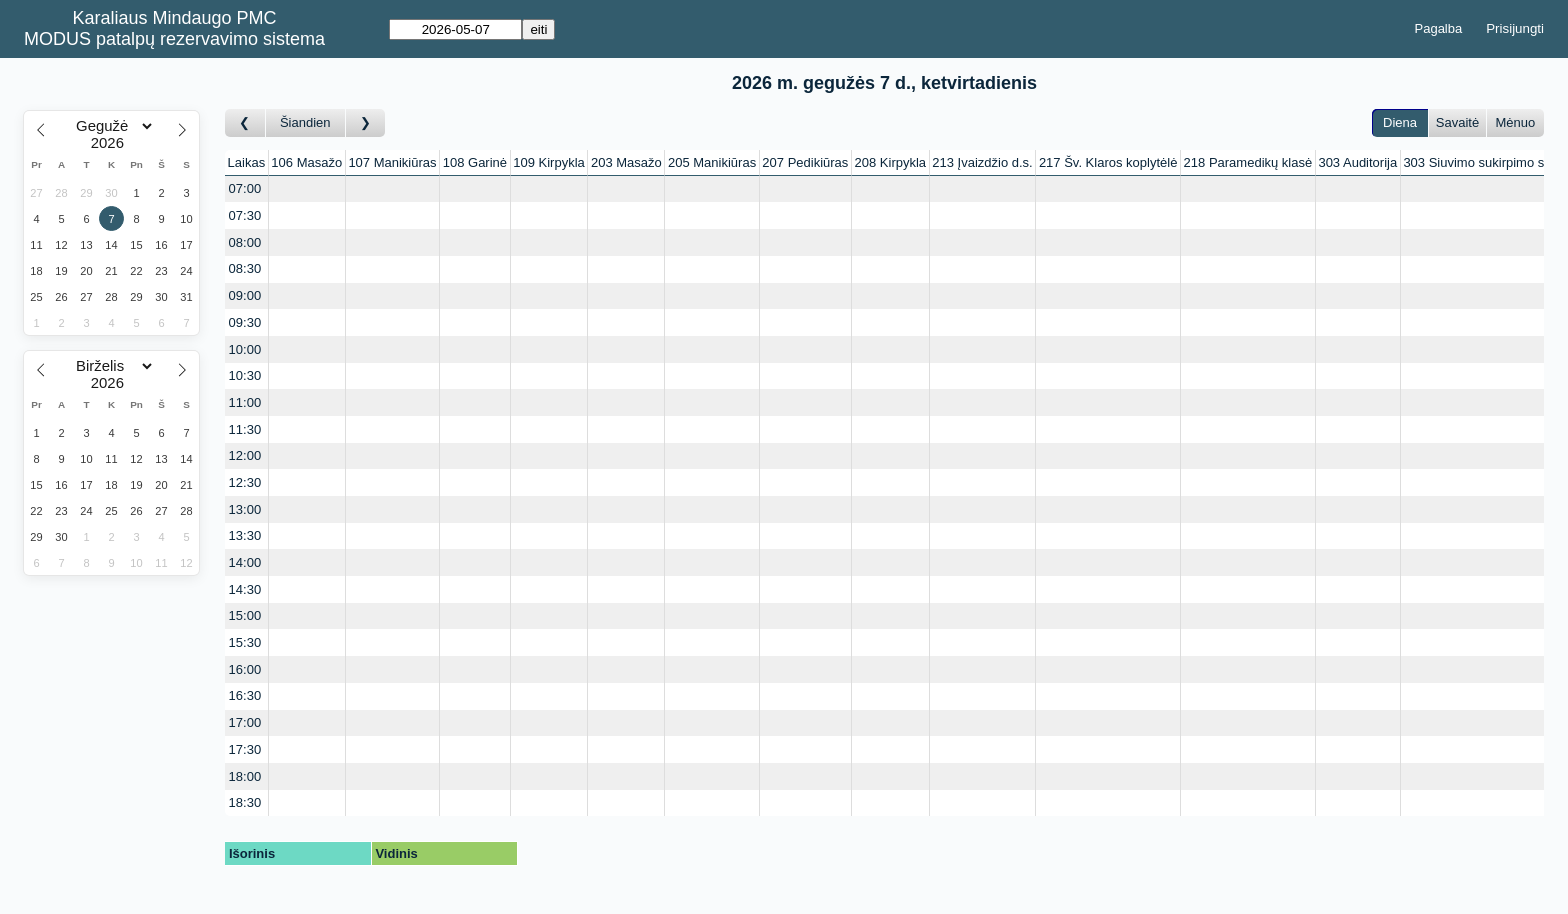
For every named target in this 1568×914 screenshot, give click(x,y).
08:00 (245, 242)
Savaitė (1457, 122)
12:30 (245, 482)
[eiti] (455, 29)
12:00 (245, 455)
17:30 (245, 749)
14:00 (245, 562)
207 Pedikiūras (805, 162)
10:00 (245, 349)
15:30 (245, 642)
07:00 (245, 188)
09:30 (245, 322)
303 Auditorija (1357, 162)
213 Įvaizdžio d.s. (982, 162)
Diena (1400, 122)
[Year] (112, 143)
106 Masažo (306, 162)
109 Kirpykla (549, 162)
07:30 (245, 215)
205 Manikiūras (712, 162)
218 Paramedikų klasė (1248, 162)
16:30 (245, 695)
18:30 (245, 802)
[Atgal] (245, 123)
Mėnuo (1515, 122)
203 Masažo (626, 162)
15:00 (245, 615)
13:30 (245, 535)
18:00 (245, 776)
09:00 (245, 295)
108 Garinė (475, 162)
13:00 (245, 509)
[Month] (111, 126)
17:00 (245, 722)
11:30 (245, 429)
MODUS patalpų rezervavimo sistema (174, 39)
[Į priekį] (366, 123)
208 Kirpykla (891, 162)
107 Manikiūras (392, 162)
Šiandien (305, 122)
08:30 (245, 268)
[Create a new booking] (307, 189)
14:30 (245, 589)
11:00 (245, 402)
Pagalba (1439, 28)
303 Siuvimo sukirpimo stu (1479, 162)
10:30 (245, 375)
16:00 (245, 669)
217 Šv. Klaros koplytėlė (1108, 162)
